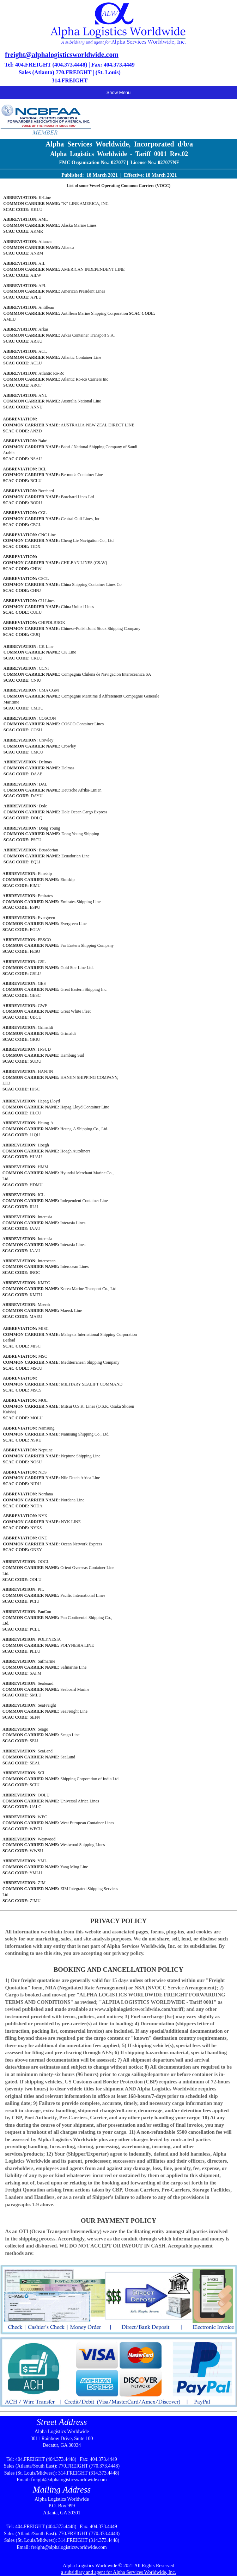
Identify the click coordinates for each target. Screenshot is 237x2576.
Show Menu (119, 92)
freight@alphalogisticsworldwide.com (62, 54)
